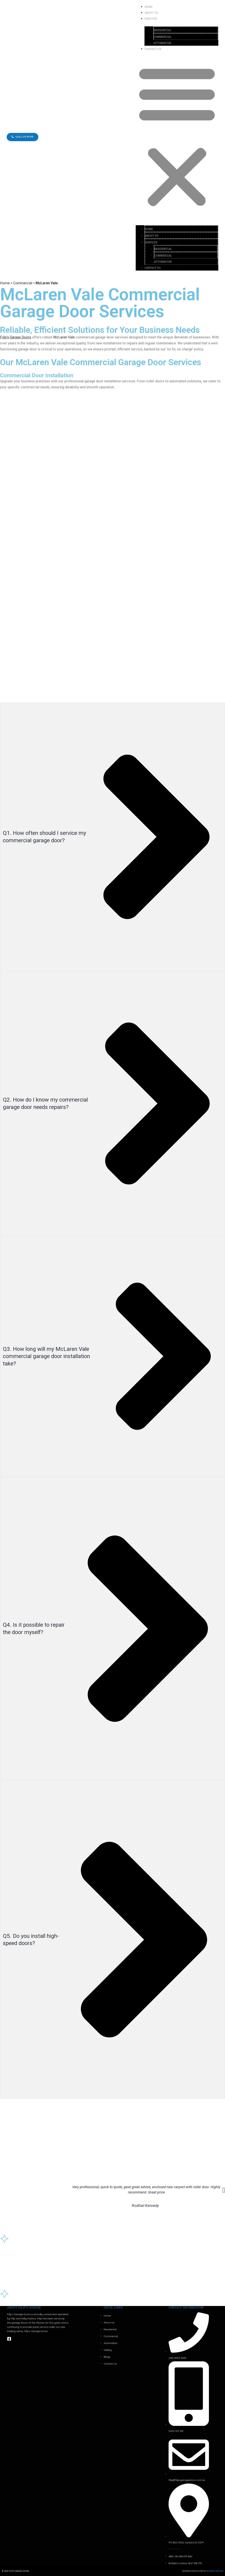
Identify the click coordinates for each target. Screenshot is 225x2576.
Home (148, 6)
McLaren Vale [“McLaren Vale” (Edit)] (64, 337)
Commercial (162, 37)
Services (150, 18)
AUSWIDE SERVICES (215, 2570)
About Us (151, 12)
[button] (177, 136)
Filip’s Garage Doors (15, 337)
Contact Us (152, 49)
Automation (162, 43)
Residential (162, 30)
